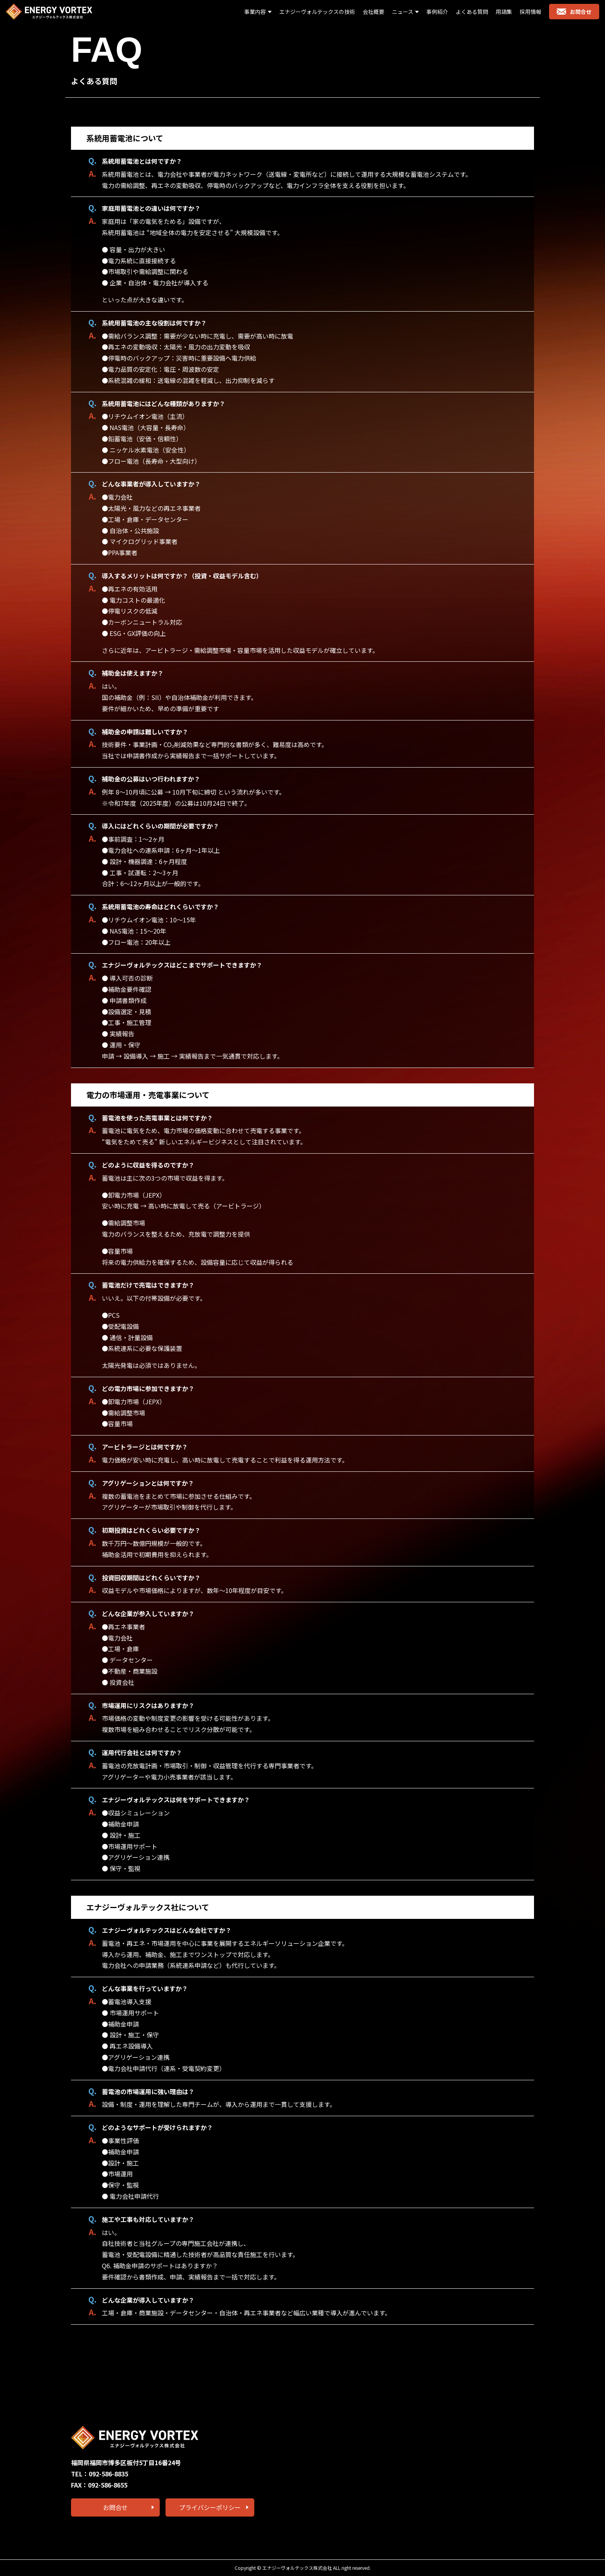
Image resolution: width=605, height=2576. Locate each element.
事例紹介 (437, 11)
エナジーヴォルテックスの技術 (317, 11)
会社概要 (373, 11)
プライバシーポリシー (210, 2507)
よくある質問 (472, 11)
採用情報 (530, 11)
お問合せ (574, 11)
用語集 (504, 11)
